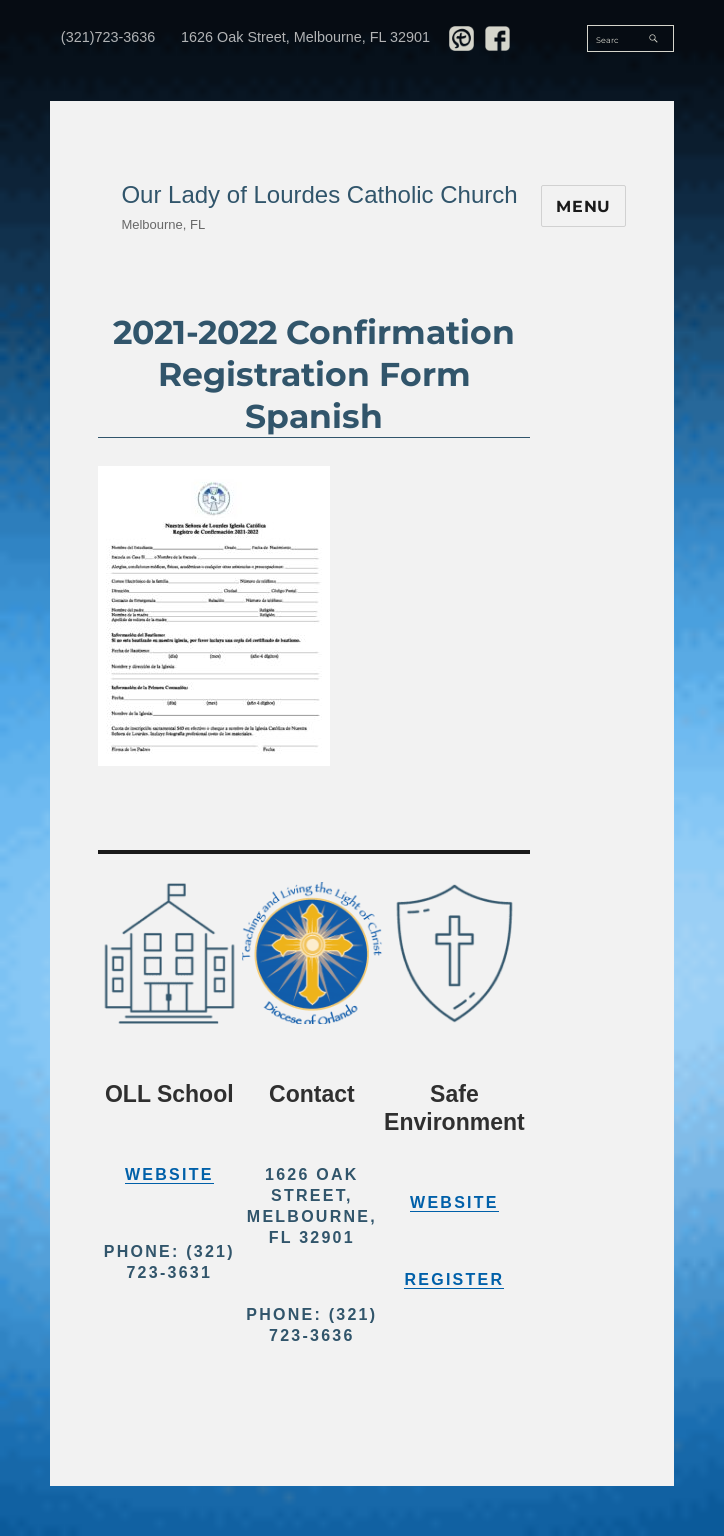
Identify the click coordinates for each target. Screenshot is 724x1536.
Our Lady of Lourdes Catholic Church (319, 194)
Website (169, 1174)
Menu (583, 206)
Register (454, 1279)
